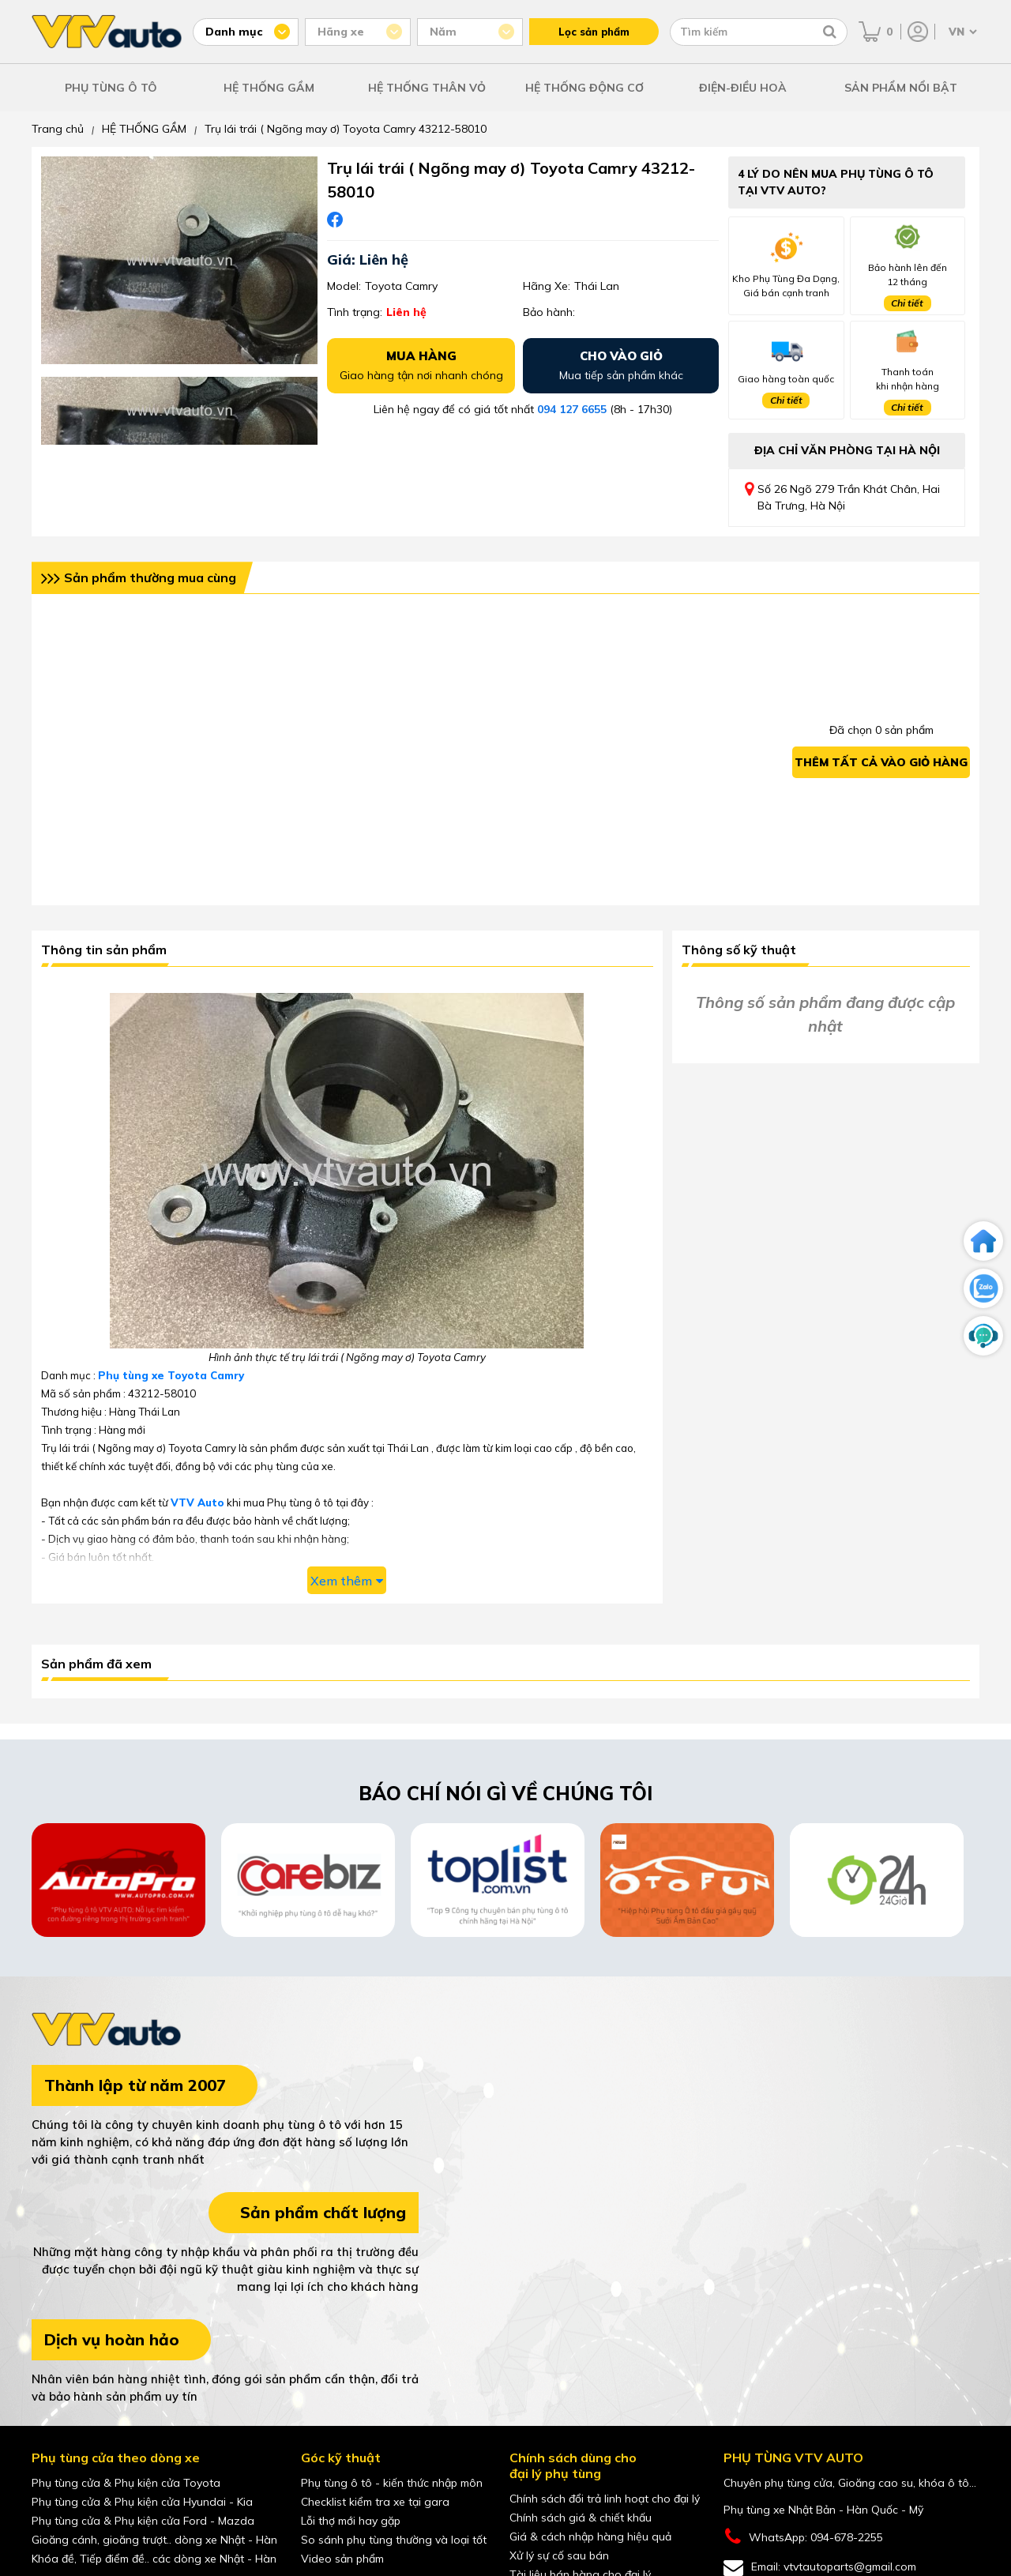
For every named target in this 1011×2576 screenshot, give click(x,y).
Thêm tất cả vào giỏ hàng (881, 762)
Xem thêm (346, 1581)
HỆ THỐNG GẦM (269, 88)
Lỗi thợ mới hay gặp (350, 2521)
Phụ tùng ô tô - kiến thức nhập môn (392, 2483)
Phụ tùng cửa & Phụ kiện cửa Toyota (126, 2483)
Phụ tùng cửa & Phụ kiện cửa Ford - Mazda (143, 2521)
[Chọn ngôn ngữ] (961, 31)
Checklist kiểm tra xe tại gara (375, 2502)
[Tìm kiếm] (829, 31)
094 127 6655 (572, 409)
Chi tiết (907, 303)
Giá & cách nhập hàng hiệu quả (590, 2536)
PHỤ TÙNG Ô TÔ (111, 88)
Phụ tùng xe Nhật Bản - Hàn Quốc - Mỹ (823, 2510)
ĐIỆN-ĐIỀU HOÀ (743, 88)
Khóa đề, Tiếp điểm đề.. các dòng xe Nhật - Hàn (154, 2559)
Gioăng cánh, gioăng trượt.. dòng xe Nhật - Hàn (154, 2540)
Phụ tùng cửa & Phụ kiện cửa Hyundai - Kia (142, 2502)
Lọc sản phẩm (594, 31)
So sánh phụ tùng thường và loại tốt (394, 2540)
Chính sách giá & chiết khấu (580, 2517)
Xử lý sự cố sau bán (559, 2555)
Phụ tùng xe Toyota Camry (171, 1375)
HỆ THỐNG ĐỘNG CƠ (584, 88)
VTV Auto (197, 1502)
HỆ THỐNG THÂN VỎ (427, 88)
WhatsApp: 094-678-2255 (803, 2537)
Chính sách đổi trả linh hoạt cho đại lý (604, 2498)
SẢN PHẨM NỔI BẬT (900, 88)
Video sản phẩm (342, 2559)
